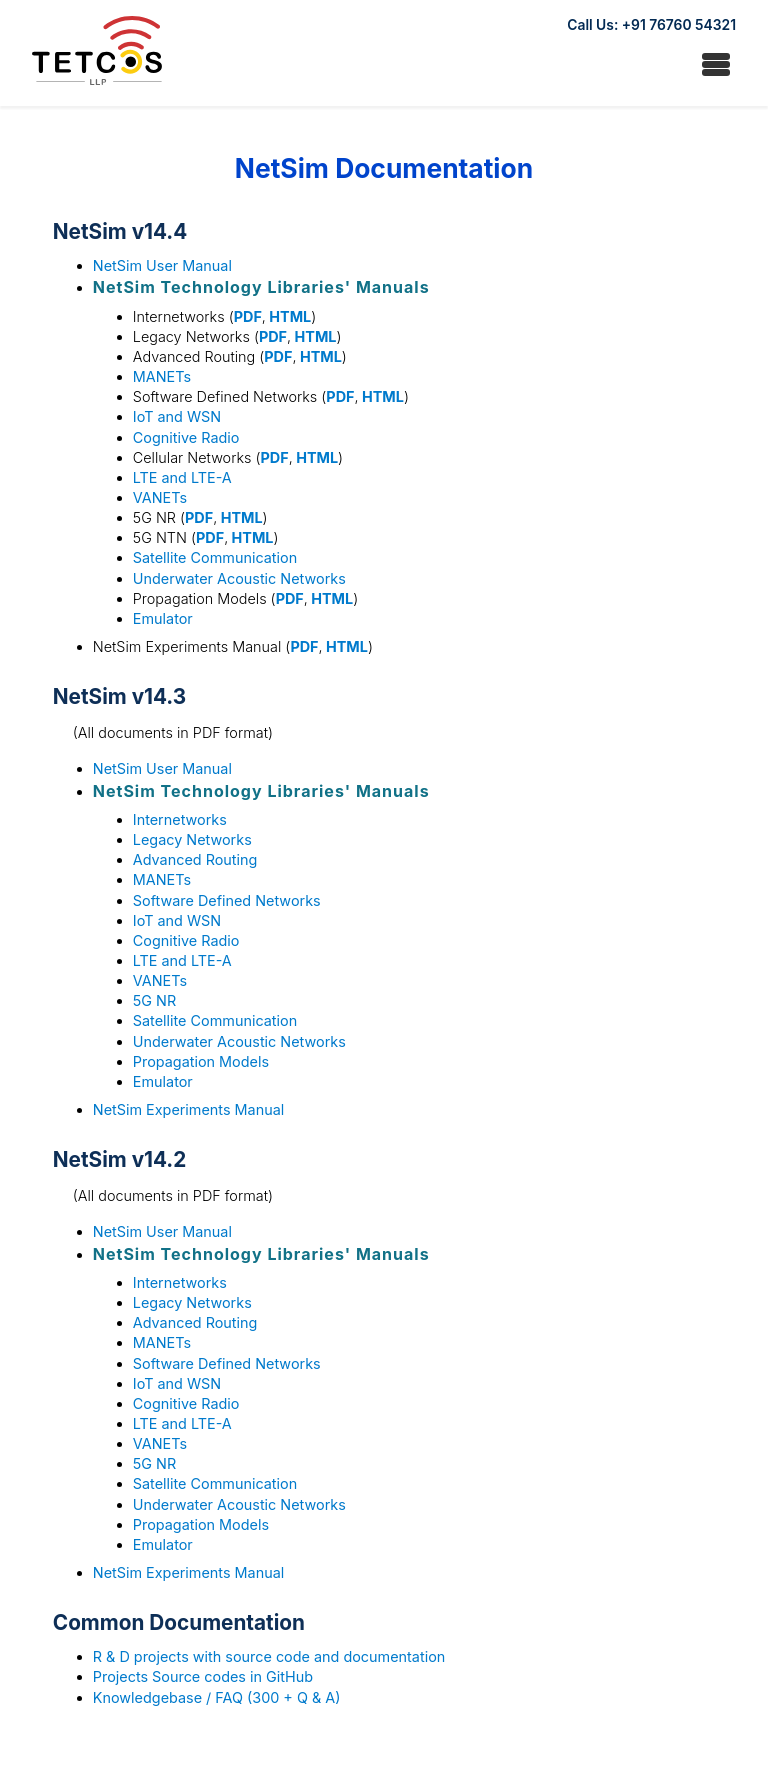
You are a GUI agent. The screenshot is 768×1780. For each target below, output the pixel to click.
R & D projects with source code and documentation (269, 1656)
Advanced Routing (195, 859)
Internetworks (180, 819)
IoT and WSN (177, 416)
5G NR (154, 1000)
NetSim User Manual (162, 265)
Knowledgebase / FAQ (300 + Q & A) (217, 1697)
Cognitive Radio (186, 437)
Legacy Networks (192, 839)
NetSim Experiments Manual (188, 1109)
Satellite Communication (215, 557)
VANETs (160, 497)
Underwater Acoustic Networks (239, 578)
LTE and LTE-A (182, 477)
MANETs (162, 376)
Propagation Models (201, 1061)
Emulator (163, 618)
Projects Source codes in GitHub (203, 1676)
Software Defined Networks (227, 900)
